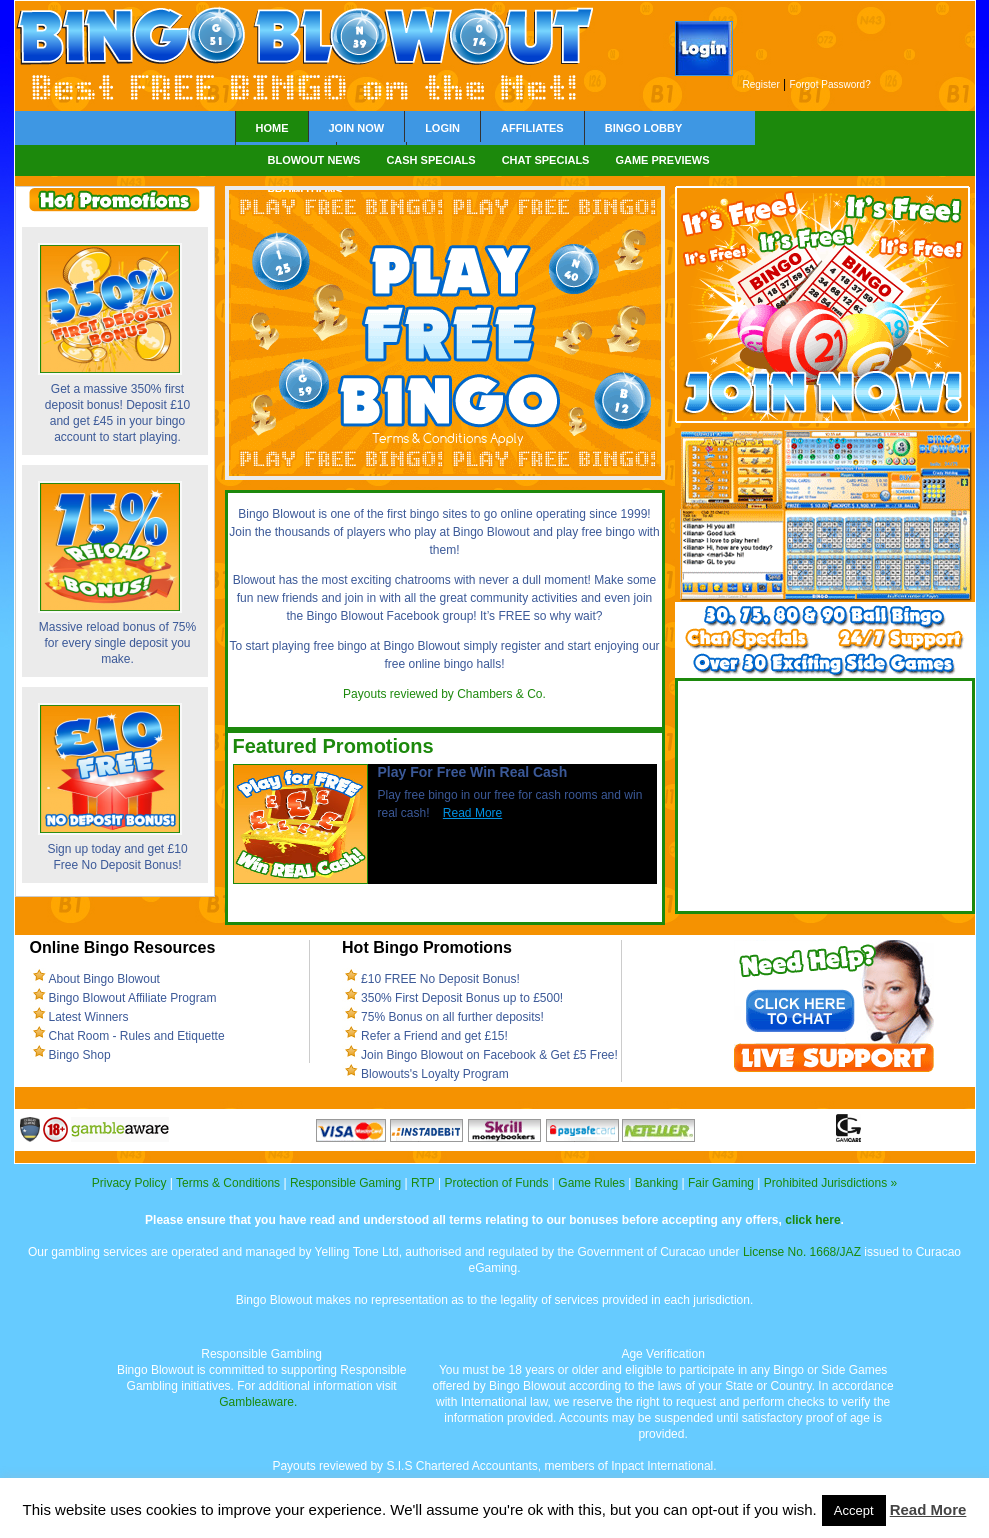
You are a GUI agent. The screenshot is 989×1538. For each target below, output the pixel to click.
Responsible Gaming (345, 1183)
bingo (424, 514)
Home (272, 128)
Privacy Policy (129, 1183)
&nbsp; (825, 796)
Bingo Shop (80, 1055)
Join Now (357, 128)
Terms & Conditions (228, 1183)
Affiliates (532, 128)
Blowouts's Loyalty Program (435, 1074)
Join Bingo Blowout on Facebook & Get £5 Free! (489, 1055)
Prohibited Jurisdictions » (830, 1183)
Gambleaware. (258, 1402)
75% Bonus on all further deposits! (452, 1017)
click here (812, 1220)
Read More (472, 813)
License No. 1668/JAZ (802, 1252)
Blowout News (314, 160)
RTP (423, 1183)
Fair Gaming (721, 1183)
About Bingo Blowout (104, 979)
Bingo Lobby (644, 128)
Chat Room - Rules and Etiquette (137, 1036)
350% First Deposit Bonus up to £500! (462, 998)
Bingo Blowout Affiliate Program (133, 998)
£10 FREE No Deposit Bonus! (440, 979)
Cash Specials (430, 160)
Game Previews (662, 160)
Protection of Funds (496, 1183)
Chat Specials (546, 160)
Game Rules (591, 1183)
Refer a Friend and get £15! (434, 1036)
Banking (656, 1183)
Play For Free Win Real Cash (473, 772)
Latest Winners (89, 1017)
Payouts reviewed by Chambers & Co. (444, 694)
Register (761, 84)
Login (442, 128)
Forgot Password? (830, 84)
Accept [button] (854, 1510)
